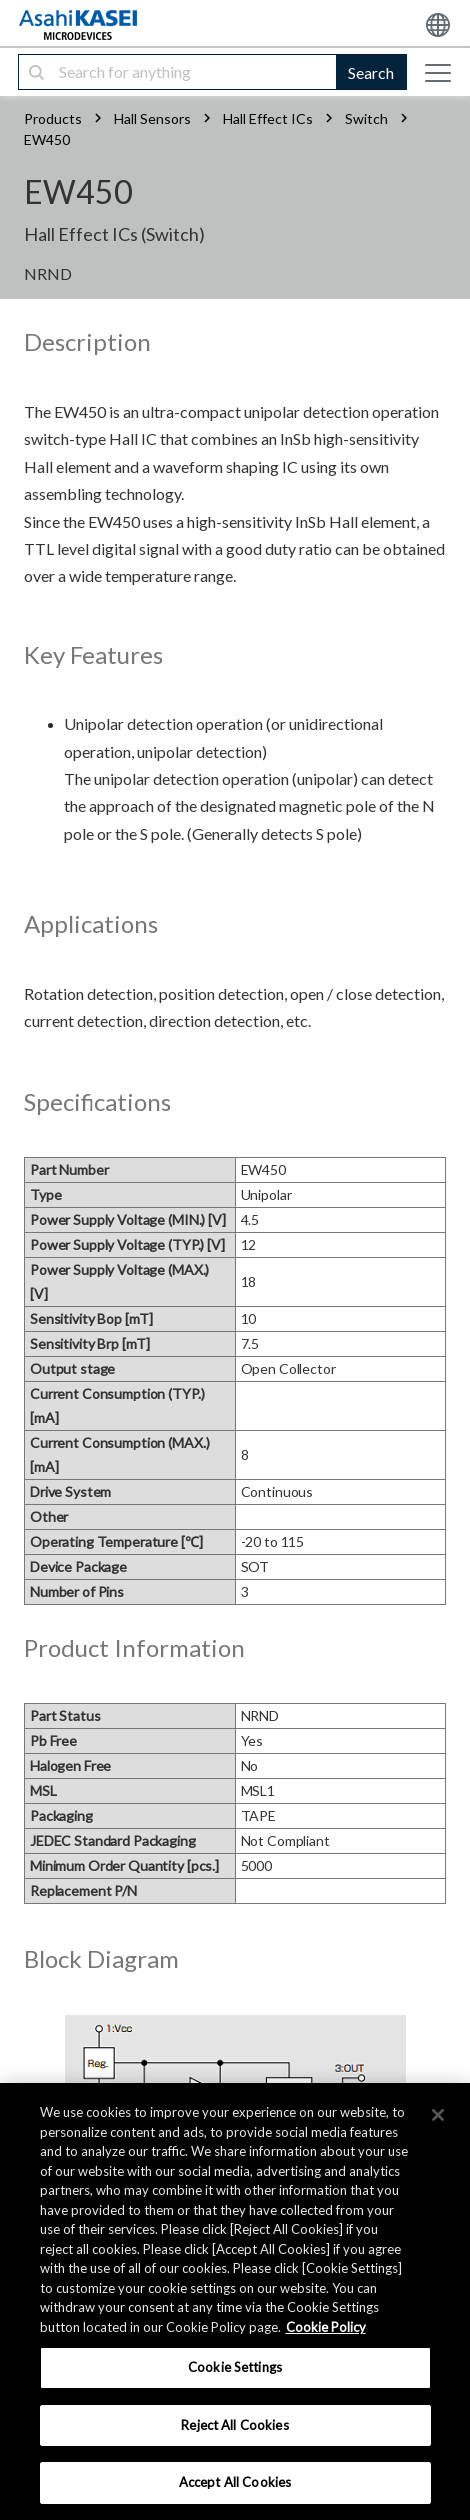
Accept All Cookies (235, 2482)
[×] (438, 2115)
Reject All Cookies (234, 2425)
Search (371, 72)
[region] (235, 2301)
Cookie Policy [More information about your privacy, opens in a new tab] (326, 2327)
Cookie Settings (235, 2367)
